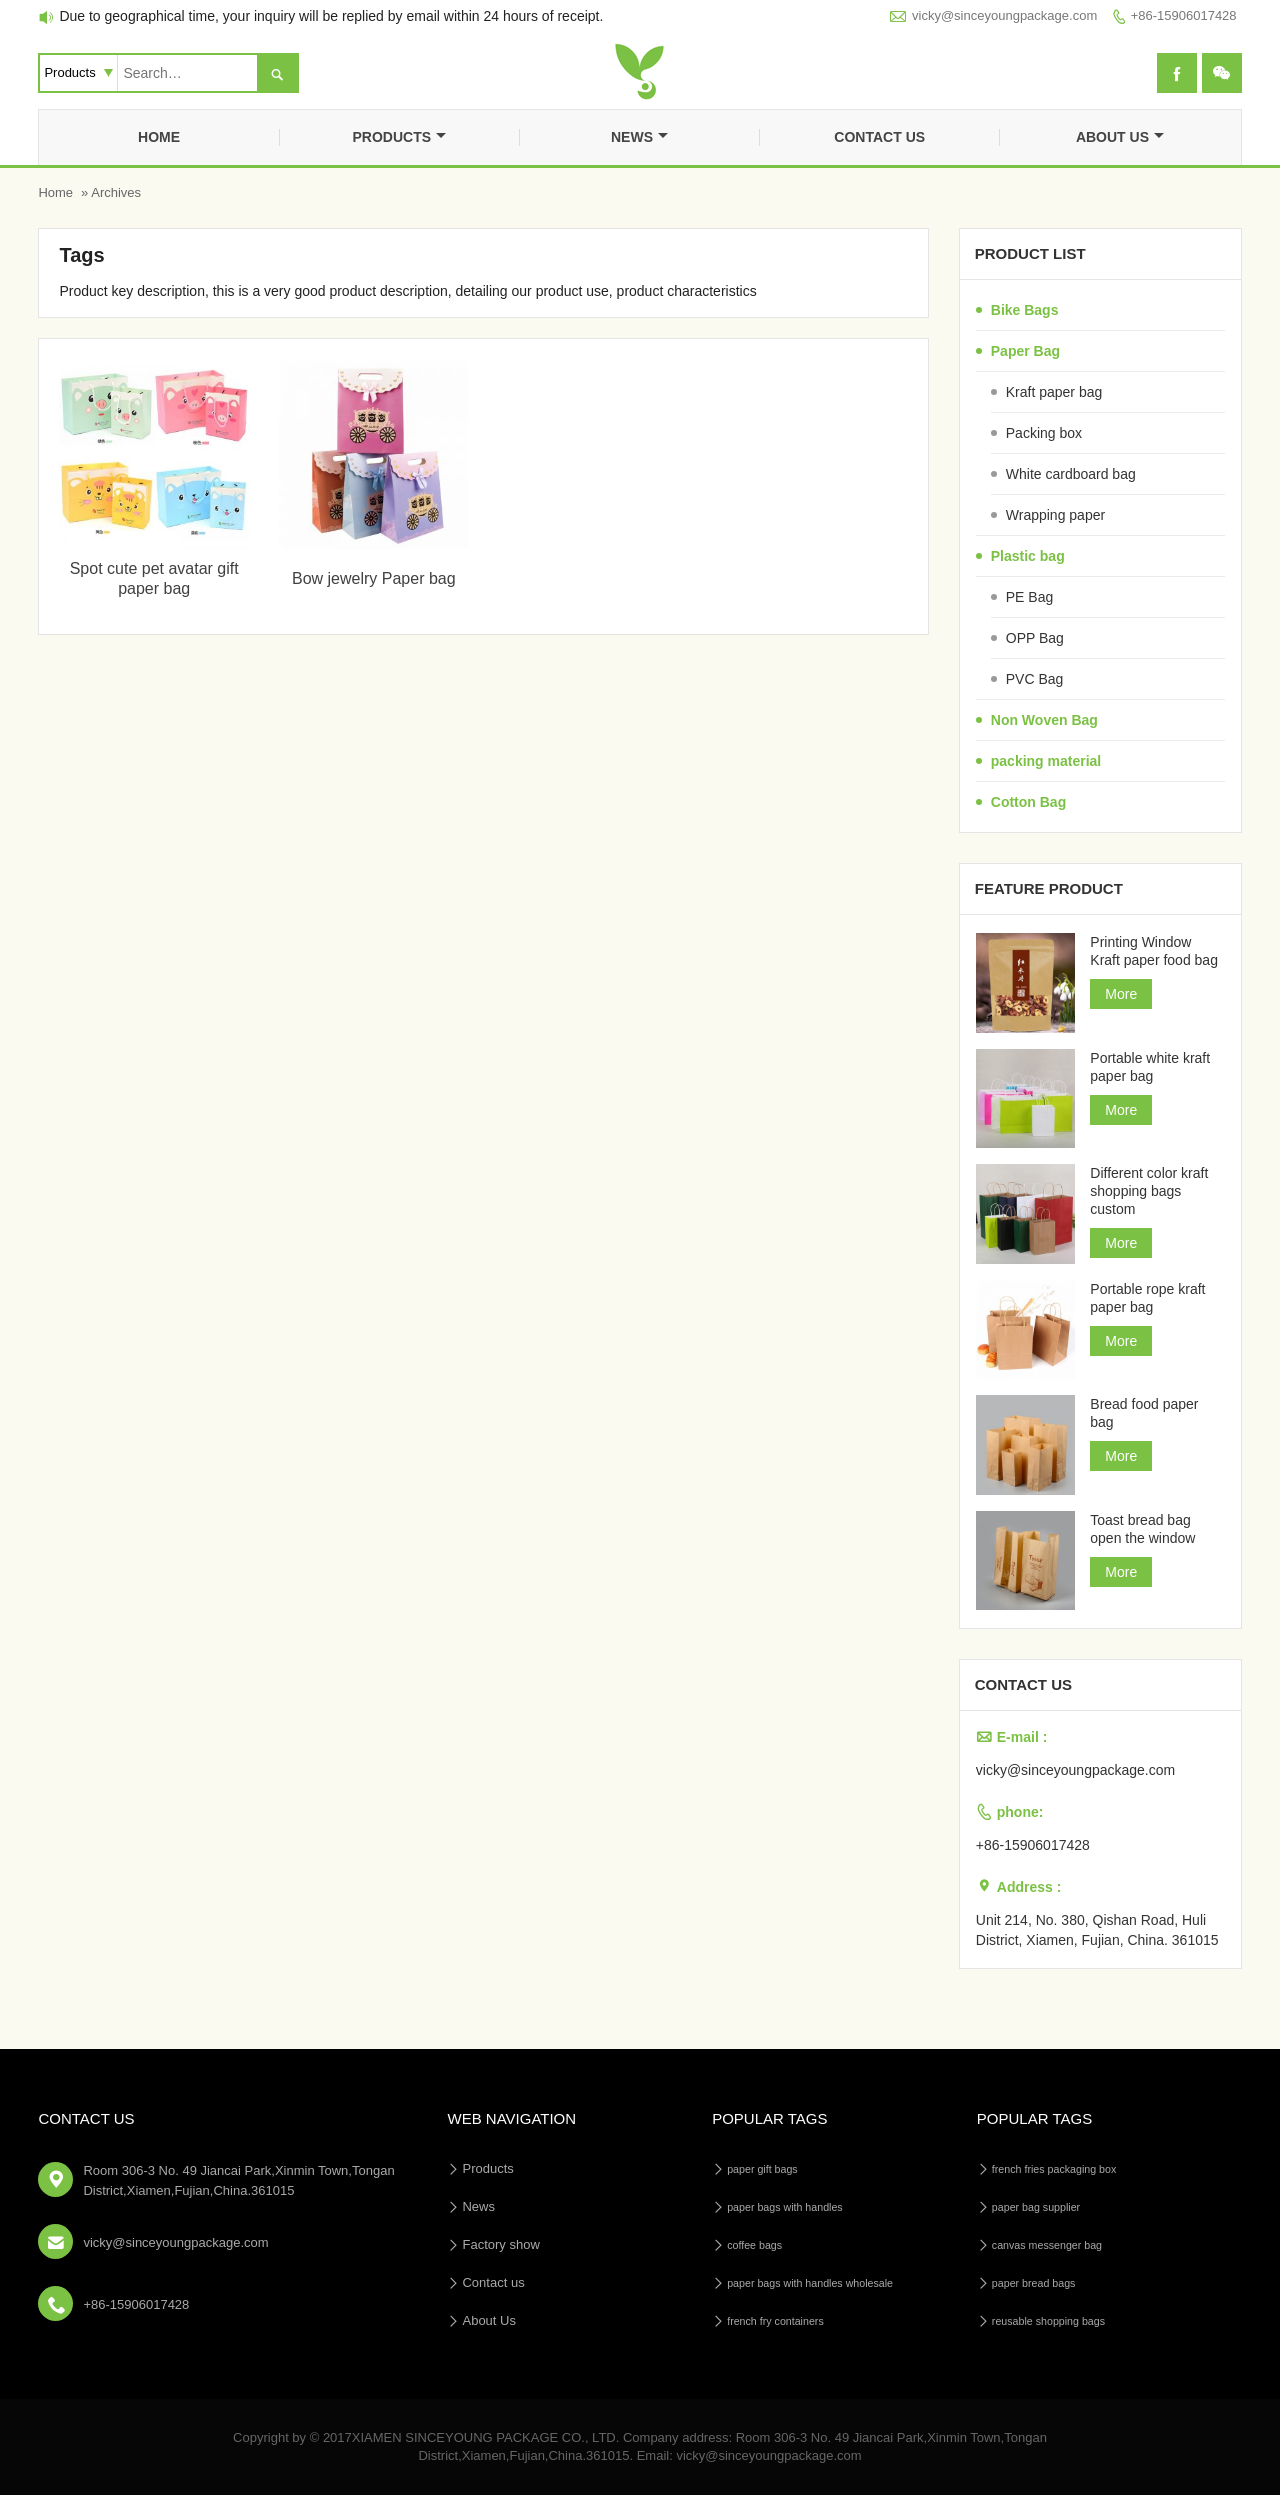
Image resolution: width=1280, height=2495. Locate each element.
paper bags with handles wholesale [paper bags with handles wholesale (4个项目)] (810, 2283)
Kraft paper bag (1054, 392)
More (1121, 994)
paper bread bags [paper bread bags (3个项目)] (1034, 2283)
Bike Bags (1025, 310)
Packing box (1044, 433)
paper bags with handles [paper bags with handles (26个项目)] (785, 2207)
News (639, 137)
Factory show (500, 2244)
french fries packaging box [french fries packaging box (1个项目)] (1054, 2169)
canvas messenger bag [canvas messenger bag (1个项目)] (1047, 2245)
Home (159, 137)
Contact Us (86, 2118)
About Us (1120, 137)
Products (399, 137)
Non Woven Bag (1044, 720)
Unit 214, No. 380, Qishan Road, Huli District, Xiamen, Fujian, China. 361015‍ (1097, 1930)
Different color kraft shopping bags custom (1149, 1191)
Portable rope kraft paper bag (1147, 1298)
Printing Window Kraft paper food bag (1154, 951)
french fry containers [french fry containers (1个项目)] (775, 2321)
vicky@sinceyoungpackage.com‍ (1004, 15)
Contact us (879, 137)
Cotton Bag (1028, 802)
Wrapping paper (1055, 515)
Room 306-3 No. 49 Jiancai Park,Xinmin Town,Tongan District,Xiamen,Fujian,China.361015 (238, 2180)
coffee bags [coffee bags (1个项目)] (754, 2245)
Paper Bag (1025, 351)
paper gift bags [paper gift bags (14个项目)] (762, 2169)
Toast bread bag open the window (1142, 1529)
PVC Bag (1035, 679)
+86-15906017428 (1184, 15)
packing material (1046, 761)
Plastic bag (1028, 556)
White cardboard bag (1071, 474)
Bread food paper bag (1144, 1413)
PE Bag (1029, 597)
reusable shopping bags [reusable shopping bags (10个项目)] (1048, 2321)
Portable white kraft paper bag (1150, 1067)
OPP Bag (1035, 638)
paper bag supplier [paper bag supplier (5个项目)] (1036, 2207)
